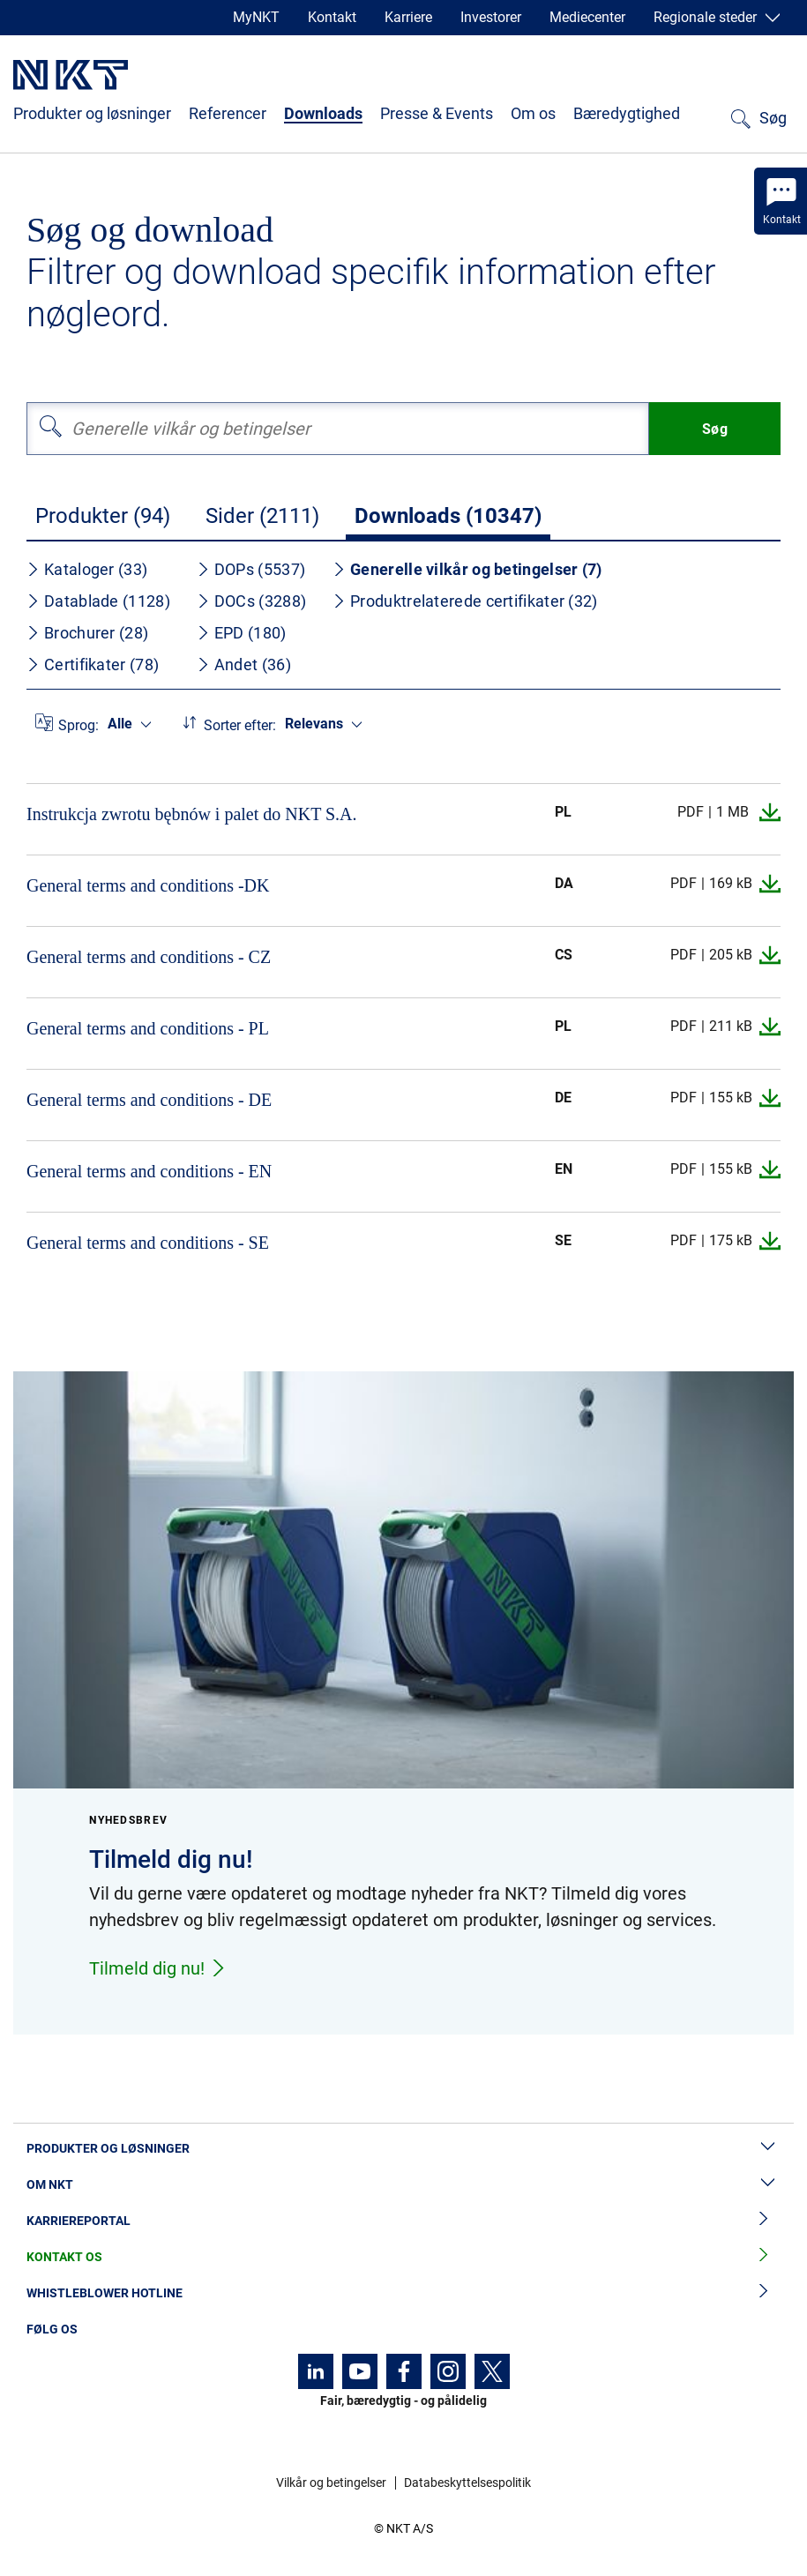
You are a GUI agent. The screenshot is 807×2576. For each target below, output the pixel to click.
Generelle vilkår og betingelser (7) (467, 569)
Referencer (227, 113)
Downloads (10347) (448, 516)
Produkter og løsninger (92, 113)
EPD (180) (242, 632)
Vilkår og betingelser (331, 2482)
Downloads (323, 113)
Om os (533, 113)
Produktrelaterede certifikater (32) (465, 601)
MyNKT (256, 17)
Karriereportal (403, 2221)
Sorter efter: (240, 725)
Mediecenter (587, 17)
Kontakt (332, 17)
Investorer (490, 17)
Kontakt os (403, 2257)
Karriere (408, 17)
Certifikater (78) (92, 664)
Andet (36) (244, 664)
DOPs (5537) (251, 569)
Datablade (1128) (98, 601)
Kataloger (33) (86, 569)
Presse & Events (436, 113)
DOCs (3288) (251, 601)
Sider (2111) (262, 516)
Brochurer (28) (87, 632)
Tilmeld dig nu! (158, 1968)
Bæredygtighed (626, 113)
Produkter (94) (102, 516)
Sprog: (78, 725)
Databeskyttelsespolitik (467, 2482)
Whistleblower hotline (403, 2293)
